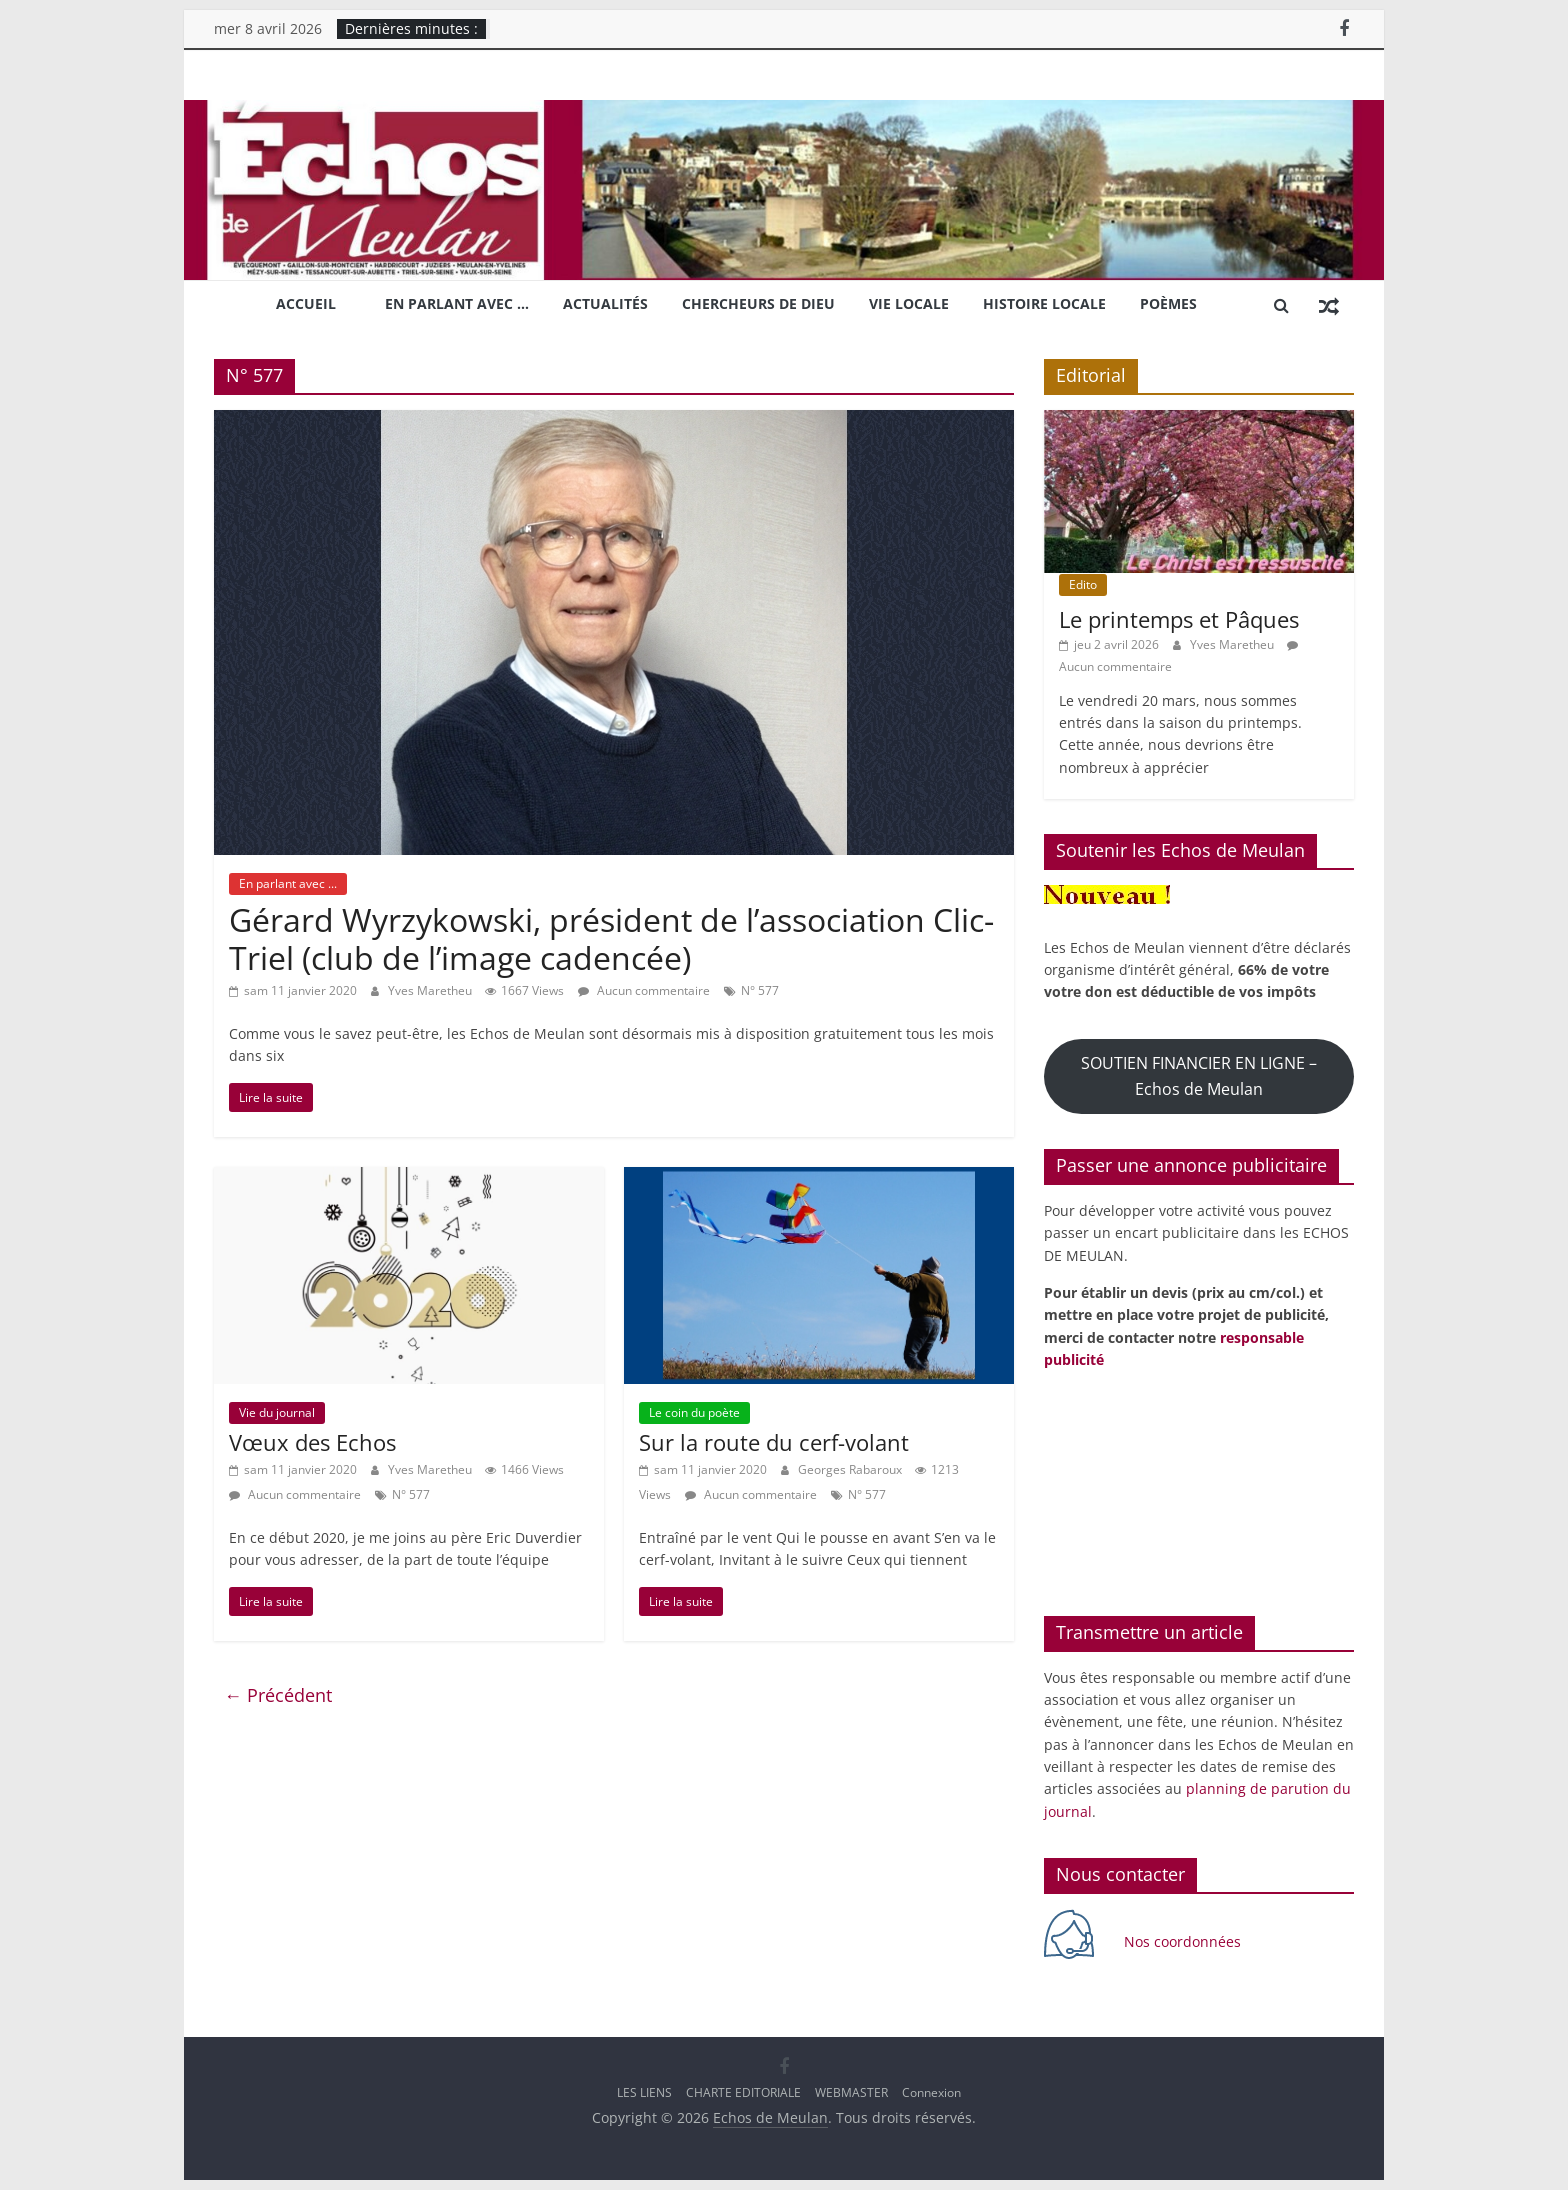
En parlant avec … (457, 303)
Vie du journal (277, 1412)
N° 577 (760, 990)
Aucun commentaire (644, 990)
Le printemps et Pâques (1179, 619)
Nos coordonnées (1184, 1941)
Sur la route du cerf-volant (774, 1442)
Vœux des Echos (312, 1442)
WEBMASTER (851, 2092)
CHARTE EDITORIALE (743, 2092)
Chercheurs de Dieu (758, 303)
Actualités (605, 303)
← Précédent (278, 1695)
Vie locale (909, 303)
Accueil (306, 303)
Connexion (931, 2092)
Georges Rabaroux (851, 1469)
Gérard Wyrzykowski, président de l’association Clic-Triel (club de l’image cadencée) (611, 938)
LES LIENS (644, 2092)
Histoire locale (1044, 303)
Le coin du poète (694, 1412)
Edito (1083, 584)
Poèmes (1168, 303)
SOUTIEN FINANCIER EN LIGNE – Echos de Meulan (1199, 1075)
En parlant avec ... (288, 883)
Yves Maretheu (431, 990)
